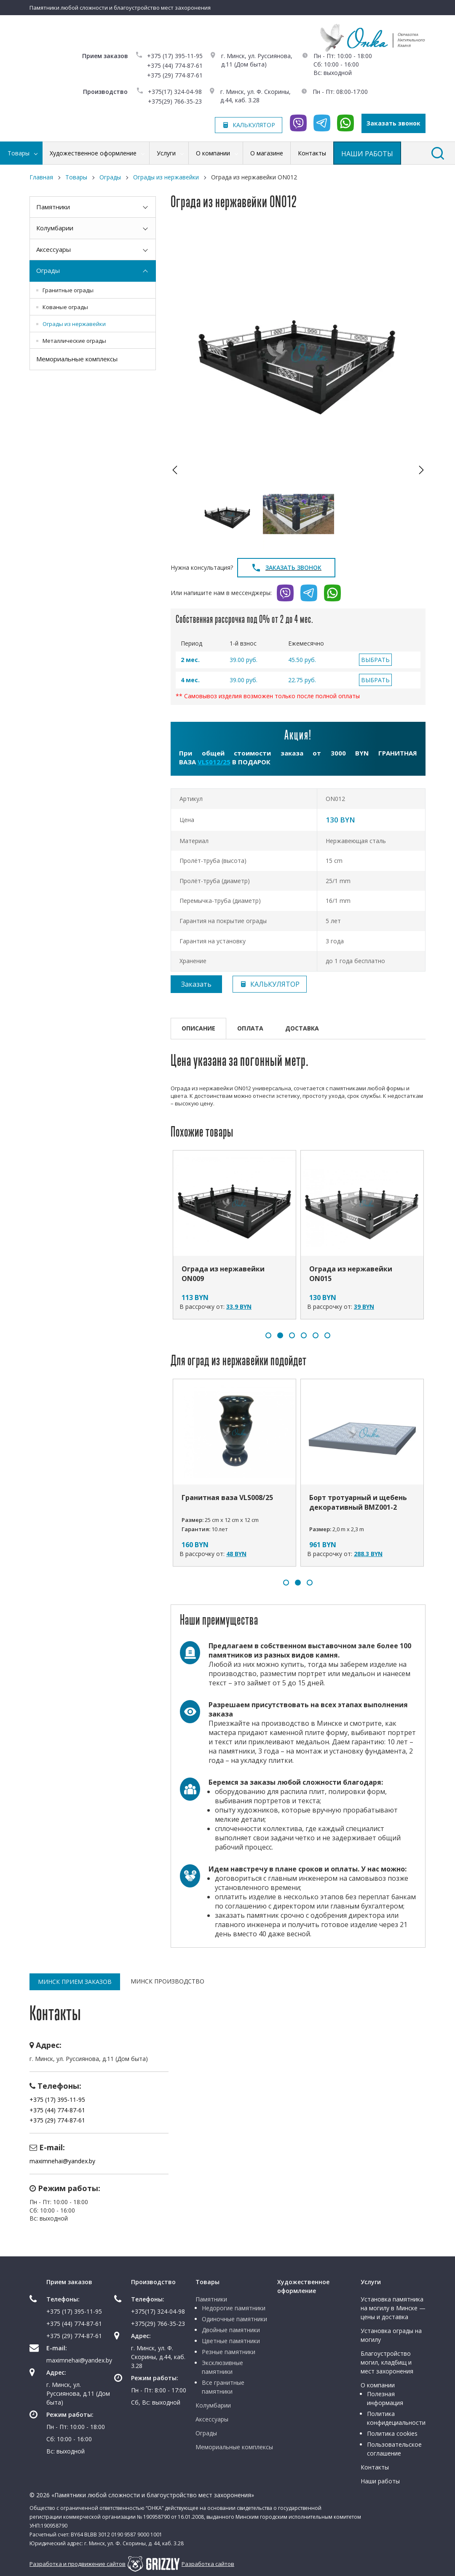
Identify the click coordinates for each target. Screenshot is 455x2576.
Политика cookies (392, 2433)
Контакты (375, 2467)
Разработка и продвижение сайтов (77, 2564)
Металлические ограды (74, 340)
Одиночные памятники (234, 2319)
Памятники (53, 207)
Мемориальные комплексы (77, 359)
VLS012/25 (214, 762)
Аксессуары (53, 249)
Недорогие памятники (233, 2308)
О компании (378, 2385)
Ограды (48, 270)
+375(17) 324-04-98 (175, 92)
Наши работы (380, 2481)
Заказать (196, 984)
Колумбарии (54, 228)
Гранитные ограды (68, 290)
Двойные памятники (231, 2330)
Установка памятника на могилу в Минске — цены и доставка (393, 2308)
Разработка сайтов (208, 2564)
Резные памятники (228, 2352)
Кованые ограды (65, 307)
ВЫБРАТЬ (375, 660)
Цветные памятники (231, 2341)
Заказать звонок (393, 123)
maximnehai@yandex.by (62, 2161)
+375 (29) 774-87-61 (175, 75)
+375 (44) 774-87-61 (175, 65)
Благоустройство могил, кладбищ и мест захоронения (387, 2362)
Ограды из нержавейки (74, 324)
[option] (298, 352)
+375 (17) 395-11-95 (175, 56)
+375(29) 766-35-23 (175, 101)
